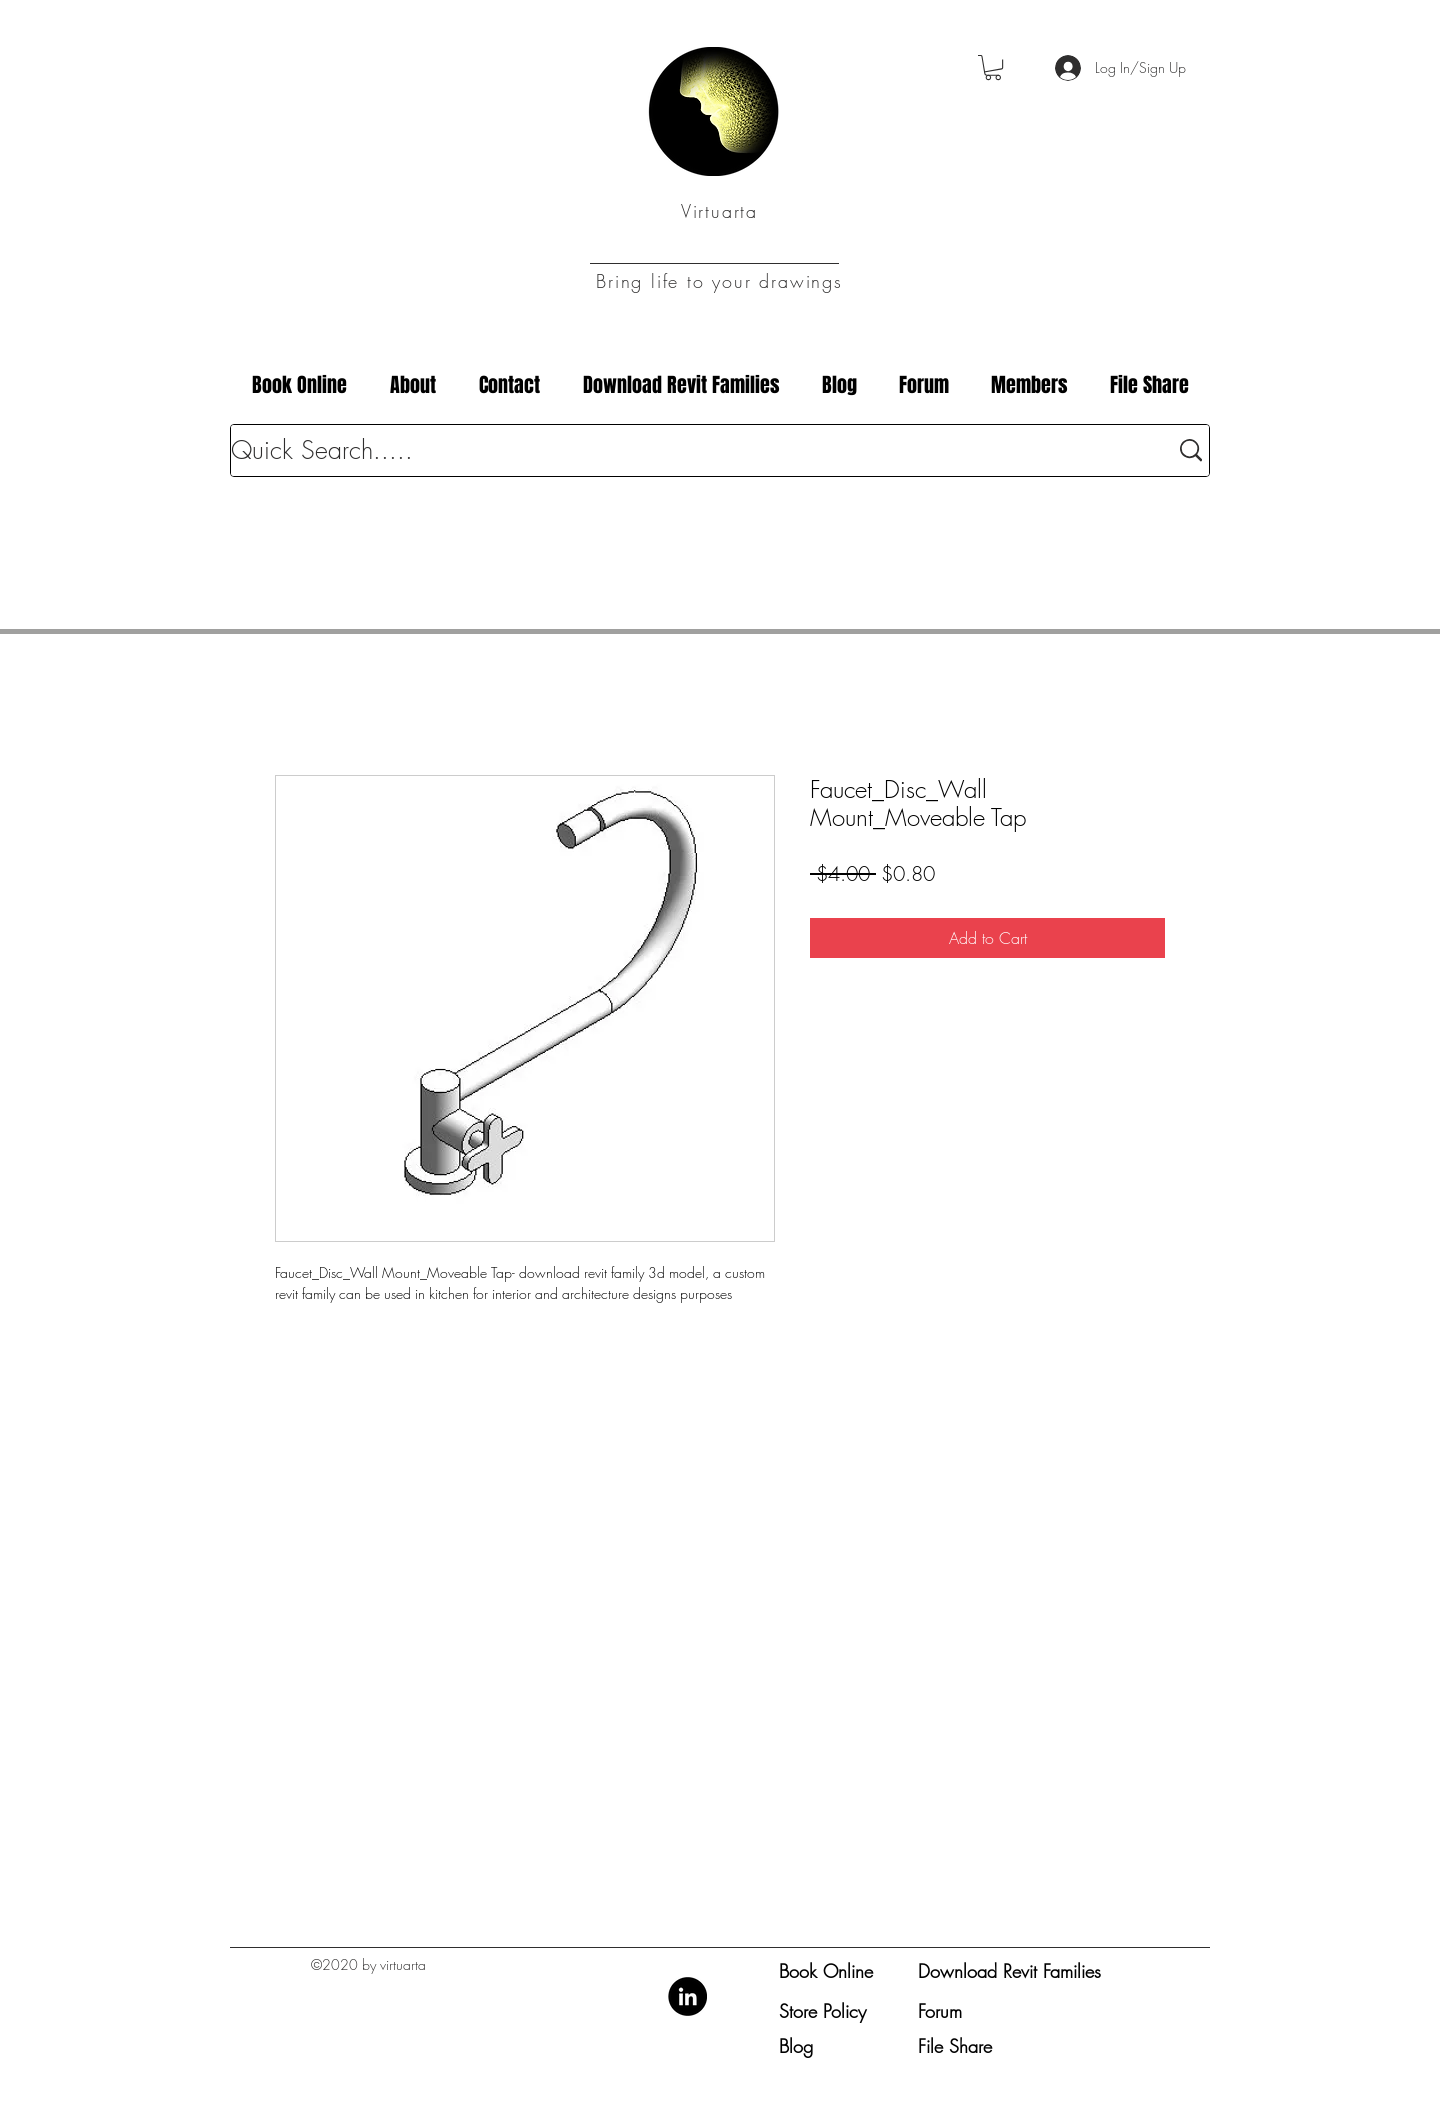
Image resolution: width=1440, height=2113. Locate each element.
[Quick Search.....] (684, 450)
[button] (993, 67)
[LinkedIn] (687, 1996)
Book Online (826, 1971)
